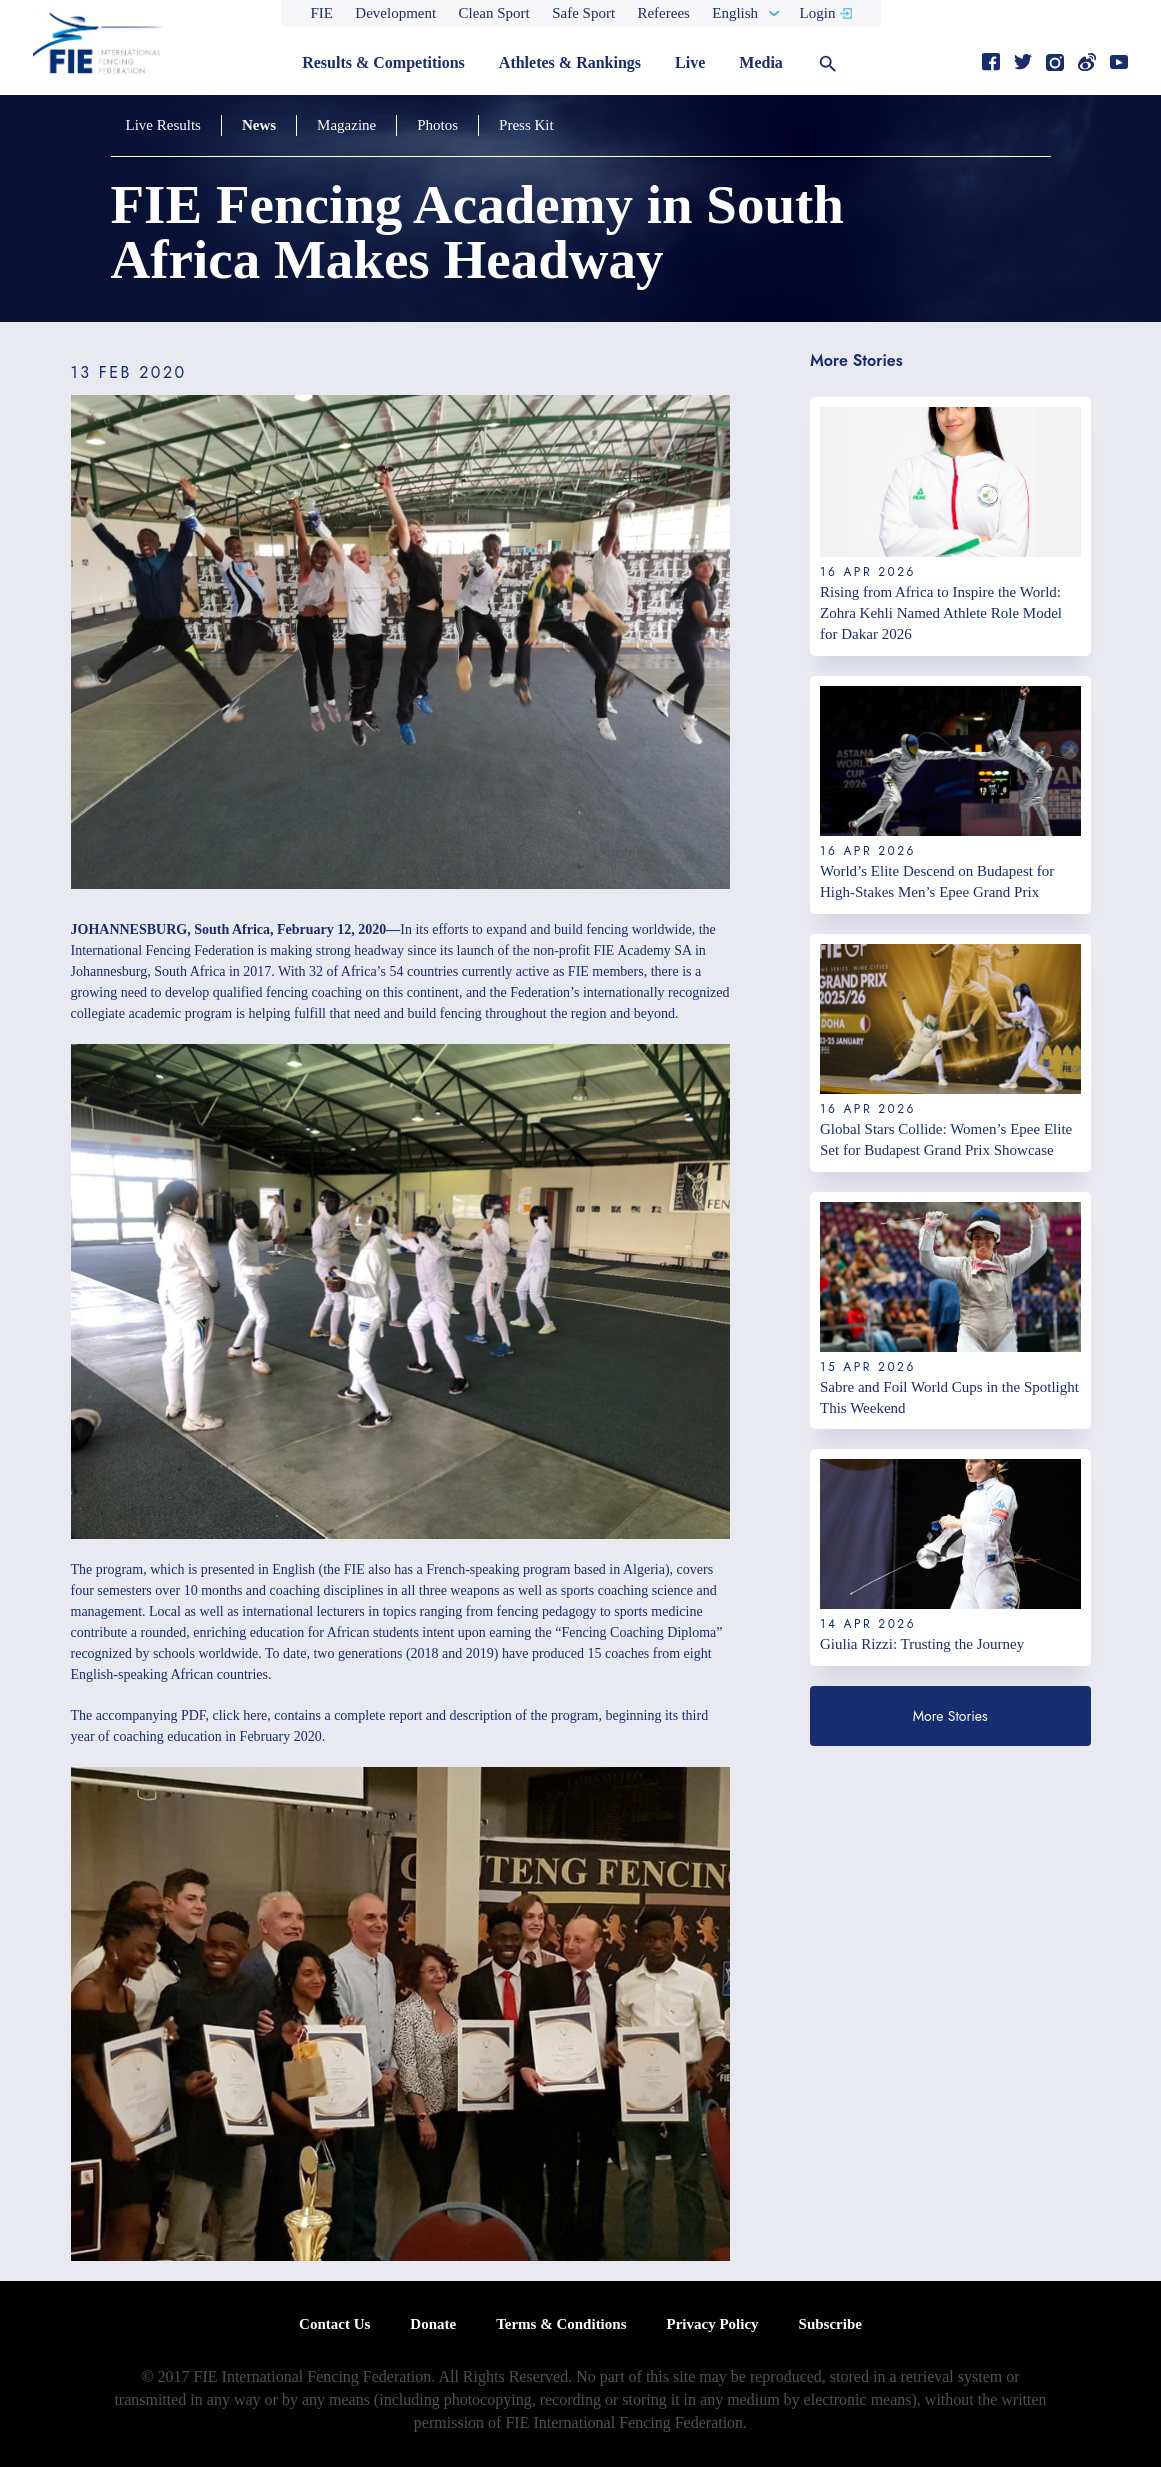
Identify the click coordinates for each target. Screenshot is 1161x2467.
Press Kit (526, 125)
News (259, 125)
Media (761, 62)
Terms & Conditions (561, 2324)
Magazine (346, 125)
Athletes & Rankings (570, 62)
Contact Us (334, 2324)
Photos (437, 125)
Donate (433, 2324)
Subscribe (830, 2324)
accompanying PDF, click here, (183, 1715)
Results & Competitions (383, 62)
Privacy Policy (712, 2324)
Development (395, 13)
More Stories (950, 1716)
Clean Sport (494, 13)
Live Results (163, 125)
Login (818, 13)
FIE (322, 13)
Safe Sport (583, 13)
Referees (663, 13)
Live (690, 62)
